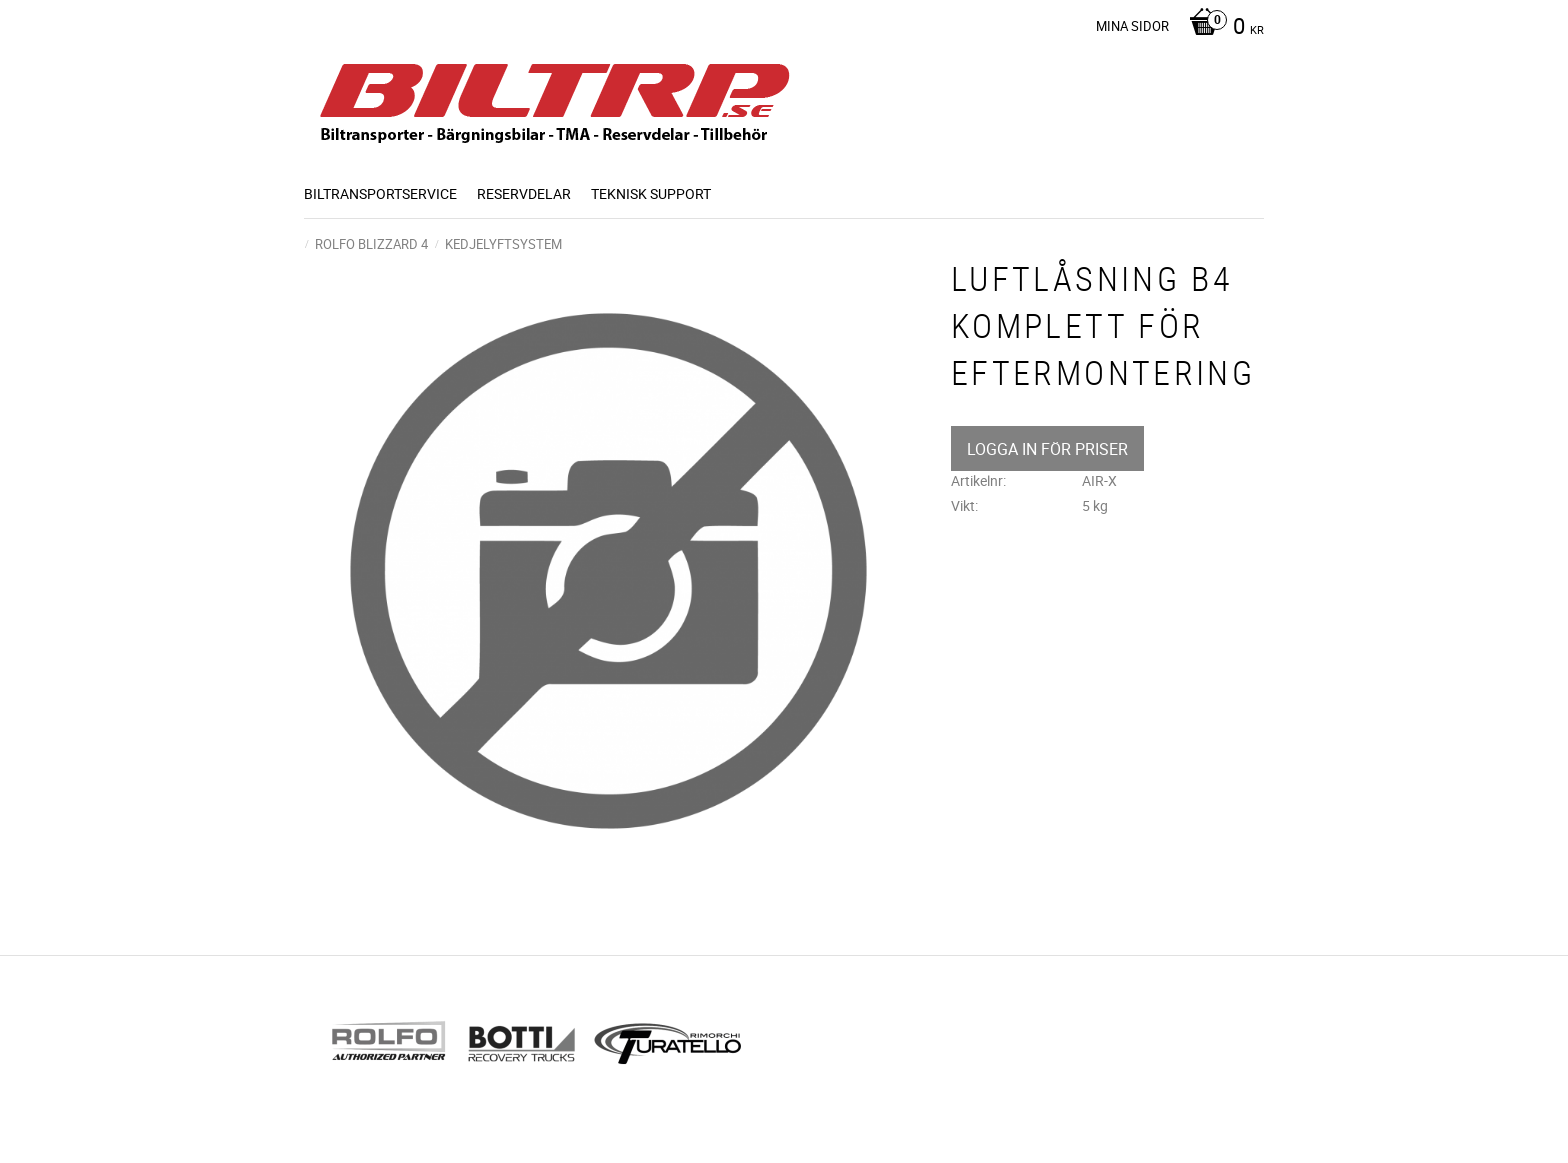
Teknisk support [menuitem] (651, 193)
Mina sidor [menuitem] (1132, 26)
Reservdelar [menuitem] (524, 193)
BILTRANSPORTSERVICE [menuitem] (380, 193)
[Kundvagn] (1221, 28)
